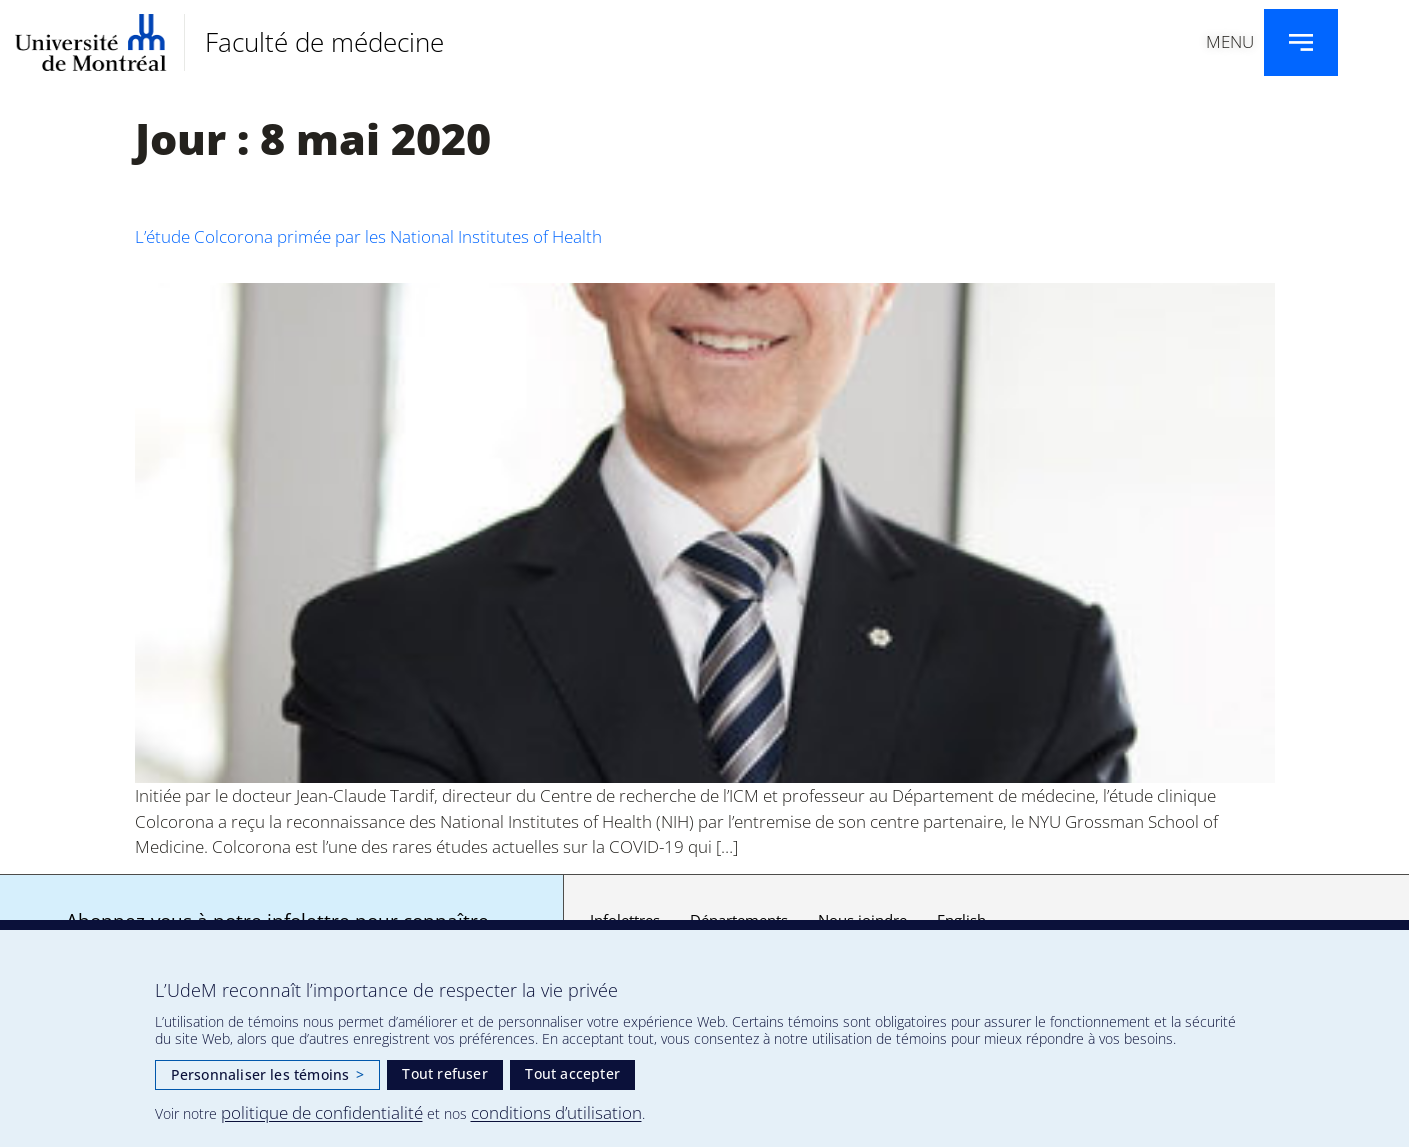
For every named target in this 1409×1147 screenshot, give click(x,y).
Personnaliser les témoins (267, 1074)
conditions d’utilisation (556, 1112)
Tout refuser (444, 1073)
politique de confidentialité (322, 1112)
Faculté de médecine (324, 42)
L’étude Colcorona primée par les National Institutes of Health (368, 236)
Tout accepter (572, 1073)
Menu (1230, 41)
